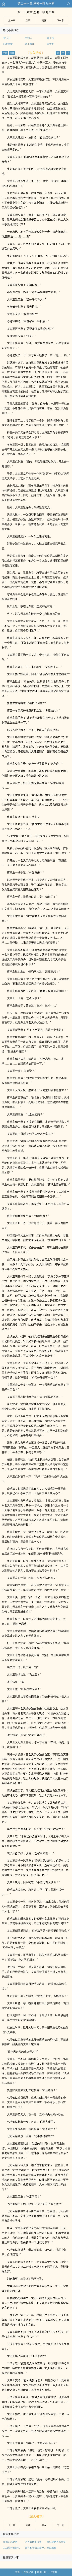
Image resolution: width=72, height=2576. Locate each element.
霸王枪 (50, 38)
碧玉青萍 (29, 43)
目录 (28, 20)
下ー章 (60, 20)
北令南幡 (8, 43)
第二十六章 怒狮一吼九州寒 (36, 3)
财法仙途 (51, 2547)
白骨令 (50, 43)
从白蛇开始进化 (11, 2547)
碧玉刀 (6, 38)
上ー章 (11, 20)
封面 (44, 20)
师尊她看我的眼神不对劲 (38, 2547)
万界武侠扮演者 (33, 2542)
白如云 (28, 38)
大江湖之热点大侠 (56, 2542)
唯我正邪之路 (10, 2542)
